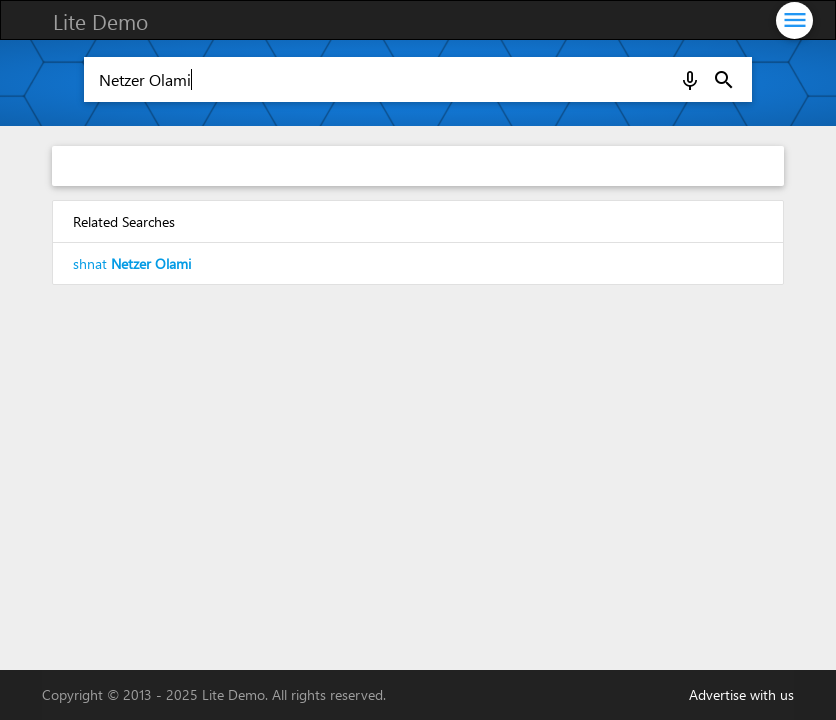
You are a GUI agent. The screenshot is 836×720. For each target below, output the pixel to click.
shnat (132, 263)
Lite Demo (100, 21)
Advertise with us (741, 694)
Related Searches (124, 221)
